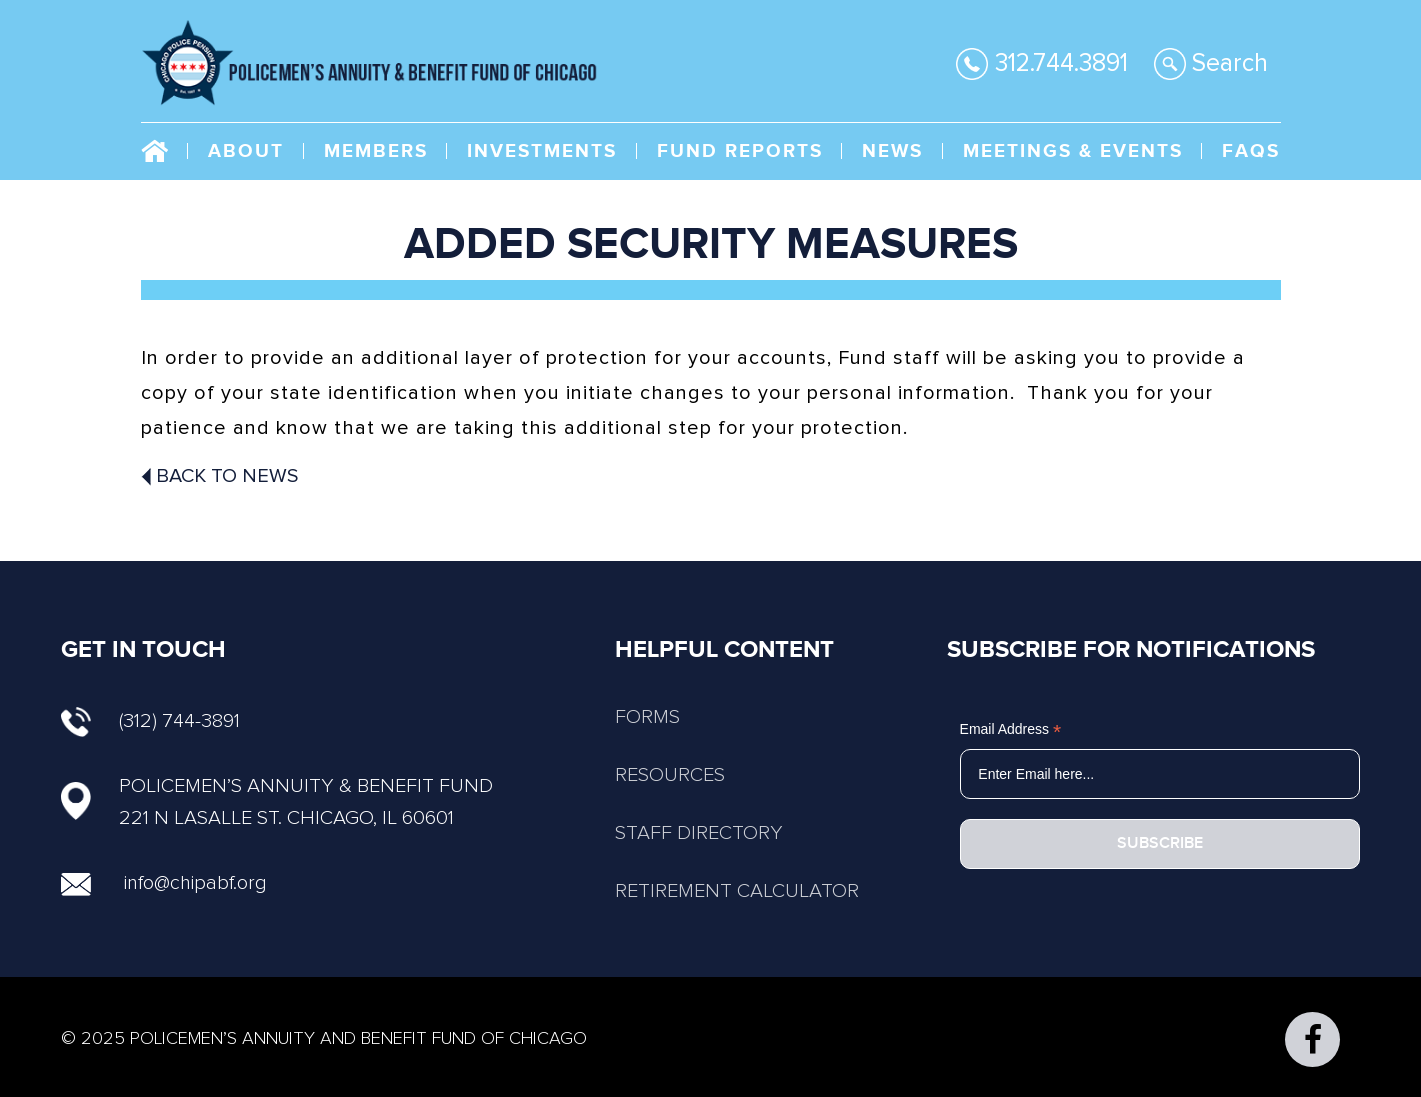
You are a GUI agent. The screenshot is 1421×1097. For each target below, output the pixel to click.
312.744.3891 (1042, 63)
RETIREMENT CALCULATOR (737, 891)
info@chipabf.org (195, 883)
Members (376, 151)
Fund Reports (740, 151)
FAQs (1251, 151)
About (246, 151)
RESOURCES (670, 775)
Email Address (1011, 729)
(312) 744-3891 (150, 721)
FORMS (647, 717)
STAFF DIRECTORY (699, 833)
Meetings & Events (1073, 151)
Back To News (220, 476)
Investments (542, 151)
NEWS (892, 151)
